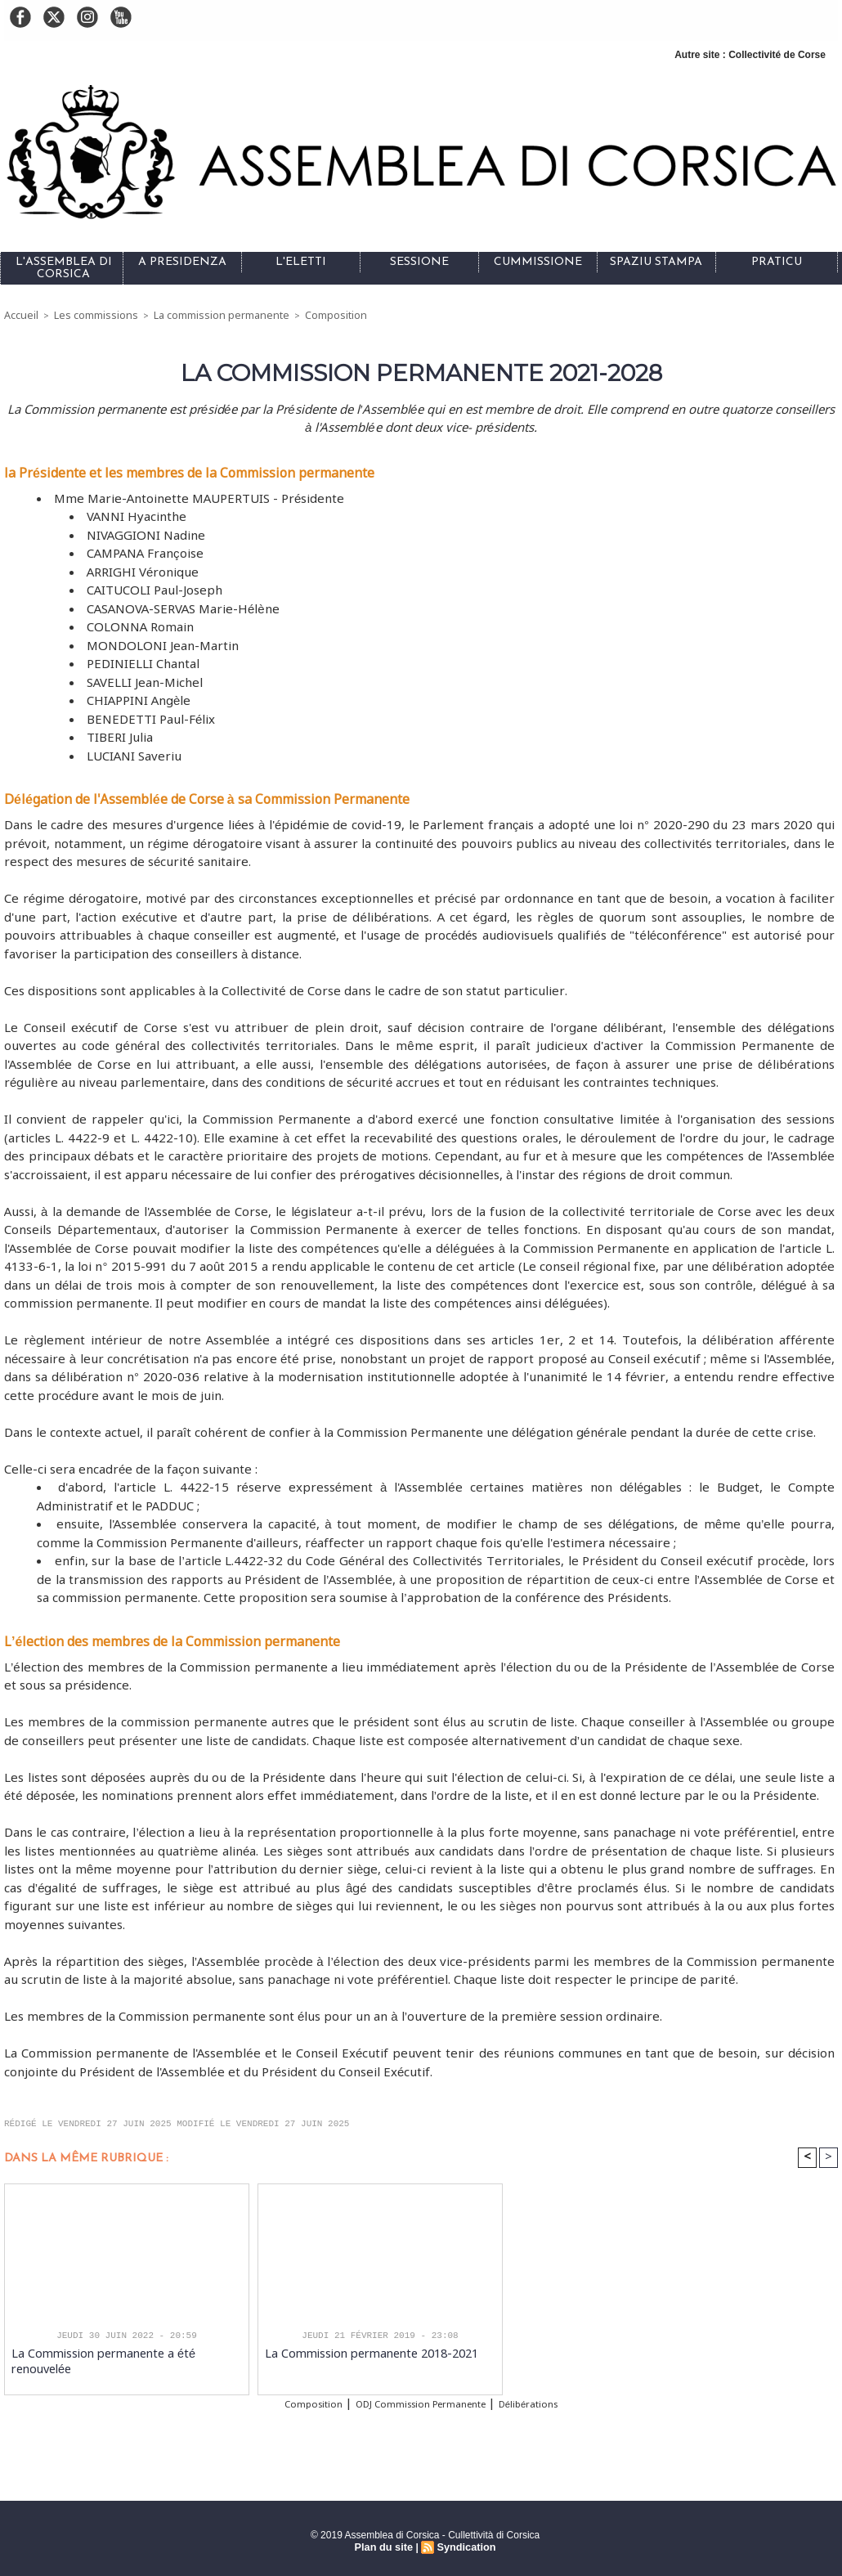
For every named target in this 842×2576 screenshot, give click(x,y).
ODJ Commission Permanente (420, 2403)
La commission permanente (208, 315)
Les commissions (90, 315)
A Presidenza (182, 262)
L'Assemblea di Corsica (64, 268)
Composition (315, 315)
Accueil (20, 315)
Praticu (776, 262)
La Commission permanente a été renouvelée (123, 2353)
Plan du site (385, 2544)
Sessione (419, 262)
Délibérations (557, 2403)
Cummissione (538, 262)
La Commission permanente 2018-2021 (360, 2353)
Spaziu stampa (656, 262)
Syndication (464, 2544)
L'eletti (300, 262)
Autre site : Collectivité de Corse (750, 55)
